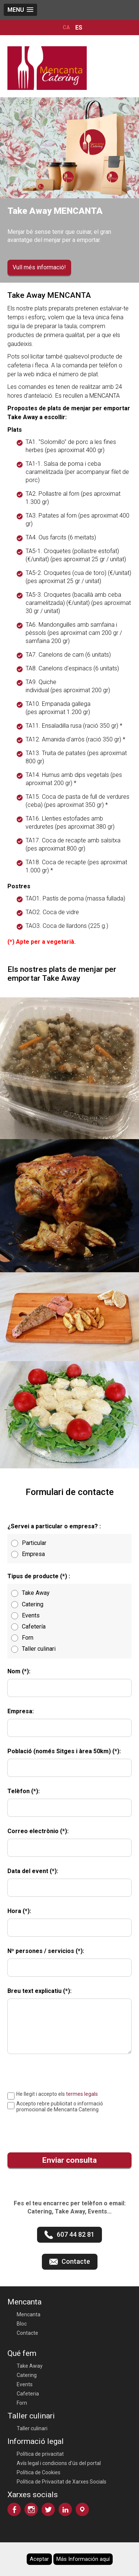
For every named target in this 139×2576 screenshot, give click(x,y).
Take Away (30, 2366)
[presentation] (58, 2129)
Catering (27, 2375)
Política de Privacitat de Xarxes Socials (61, 2482)
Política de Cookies (38, 2472)
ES (78, 27)
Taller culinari (32, 2428)
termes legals (82, 2094)
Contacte (27, 2333)
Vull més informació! (39, 267)
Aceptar (39, 2559)
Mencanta (28, 2314)
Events (25, 2384)
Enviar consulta (69, 2160)
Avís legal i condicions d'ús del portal (59, 2463)
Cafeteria (28, 2394)
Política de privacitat (40, 2454)
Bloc (22, 2324)
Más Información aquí (83, 2559)
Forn (22, 2403)
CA (66, 27)
